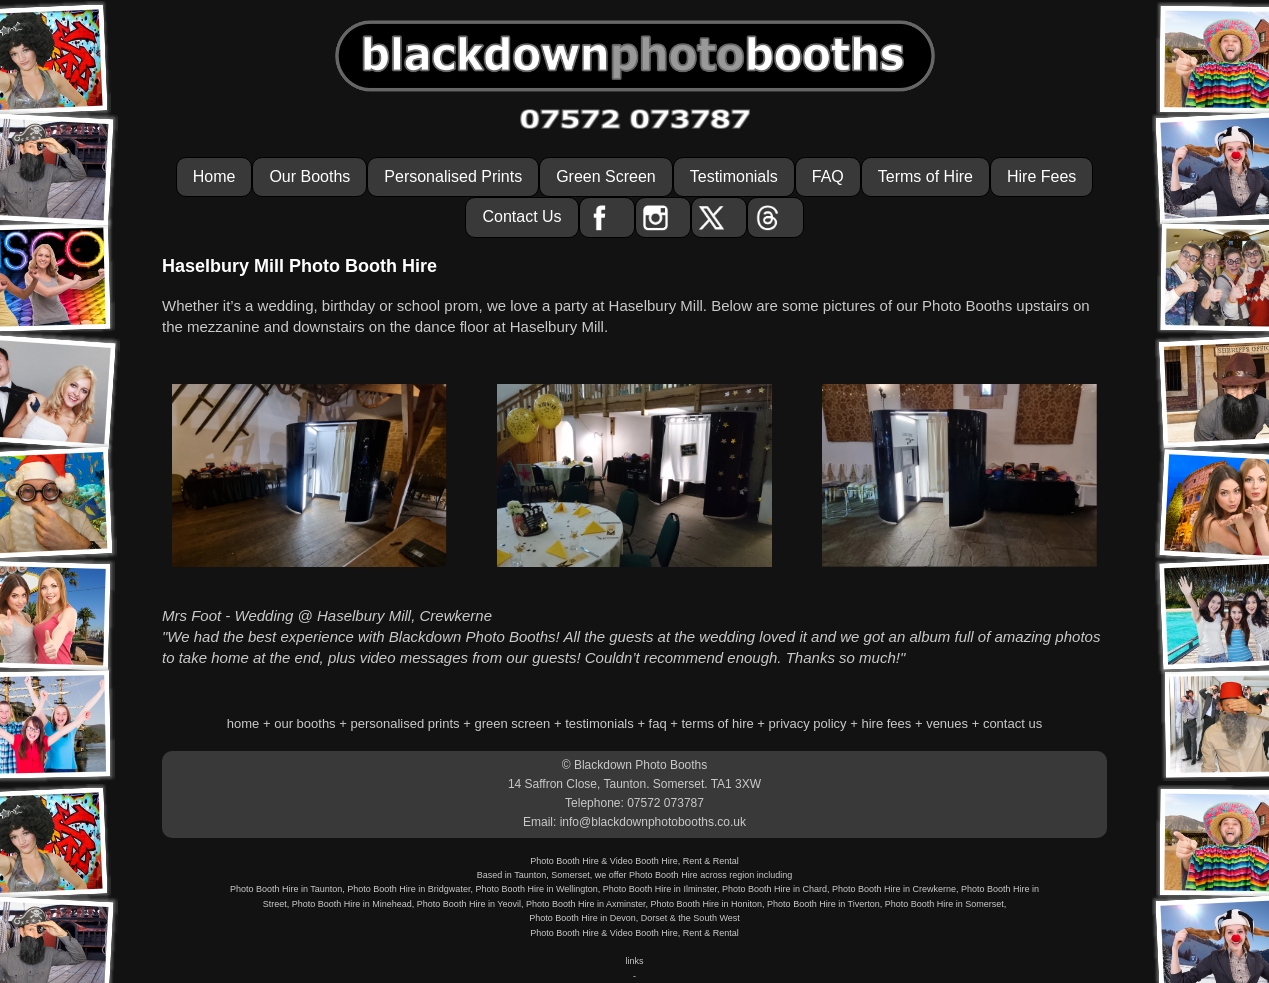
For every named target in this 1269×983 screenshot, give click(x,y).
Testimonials (734, 176)
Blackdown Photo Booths (640, 765)
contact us (1012, 723)
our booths (304, 723)
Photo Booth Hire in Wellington (536, 889)
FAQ (828, 176)
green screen (512, 723)
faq (658, 723)
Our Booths (309, 176)
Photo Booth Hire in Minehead (352, 904)
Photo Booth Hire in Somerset (944, 904)
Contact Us (521, 216)
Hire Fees (1041, 176)
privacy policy (808, 723)
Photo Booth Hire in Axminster (586, 904)
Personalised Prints (453, 176)
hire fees (886, 723)
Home (214, 176)
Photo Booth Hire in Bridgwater (408, 889)
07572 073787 (665, 803)
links (634, 961)
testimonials (599, 723)
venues (947, 723)
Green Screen (606, 176)
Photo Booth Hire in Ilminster (660, 889)
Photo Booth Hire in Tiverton (823, 904)
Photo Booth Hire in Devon (582, 918)
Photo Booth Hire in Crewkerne (894, 889)
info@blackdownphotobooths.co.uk (653, 822)
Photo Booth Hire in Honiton (707, 904)
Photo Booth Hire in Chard (774, 889)
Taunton (530, 875)
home (243, 723)
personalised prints (404, 723)
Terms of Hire (925, 176)
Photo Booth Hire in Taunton (286, 889)
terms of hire (718, 723)
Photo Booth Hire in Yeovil (469, 904)
